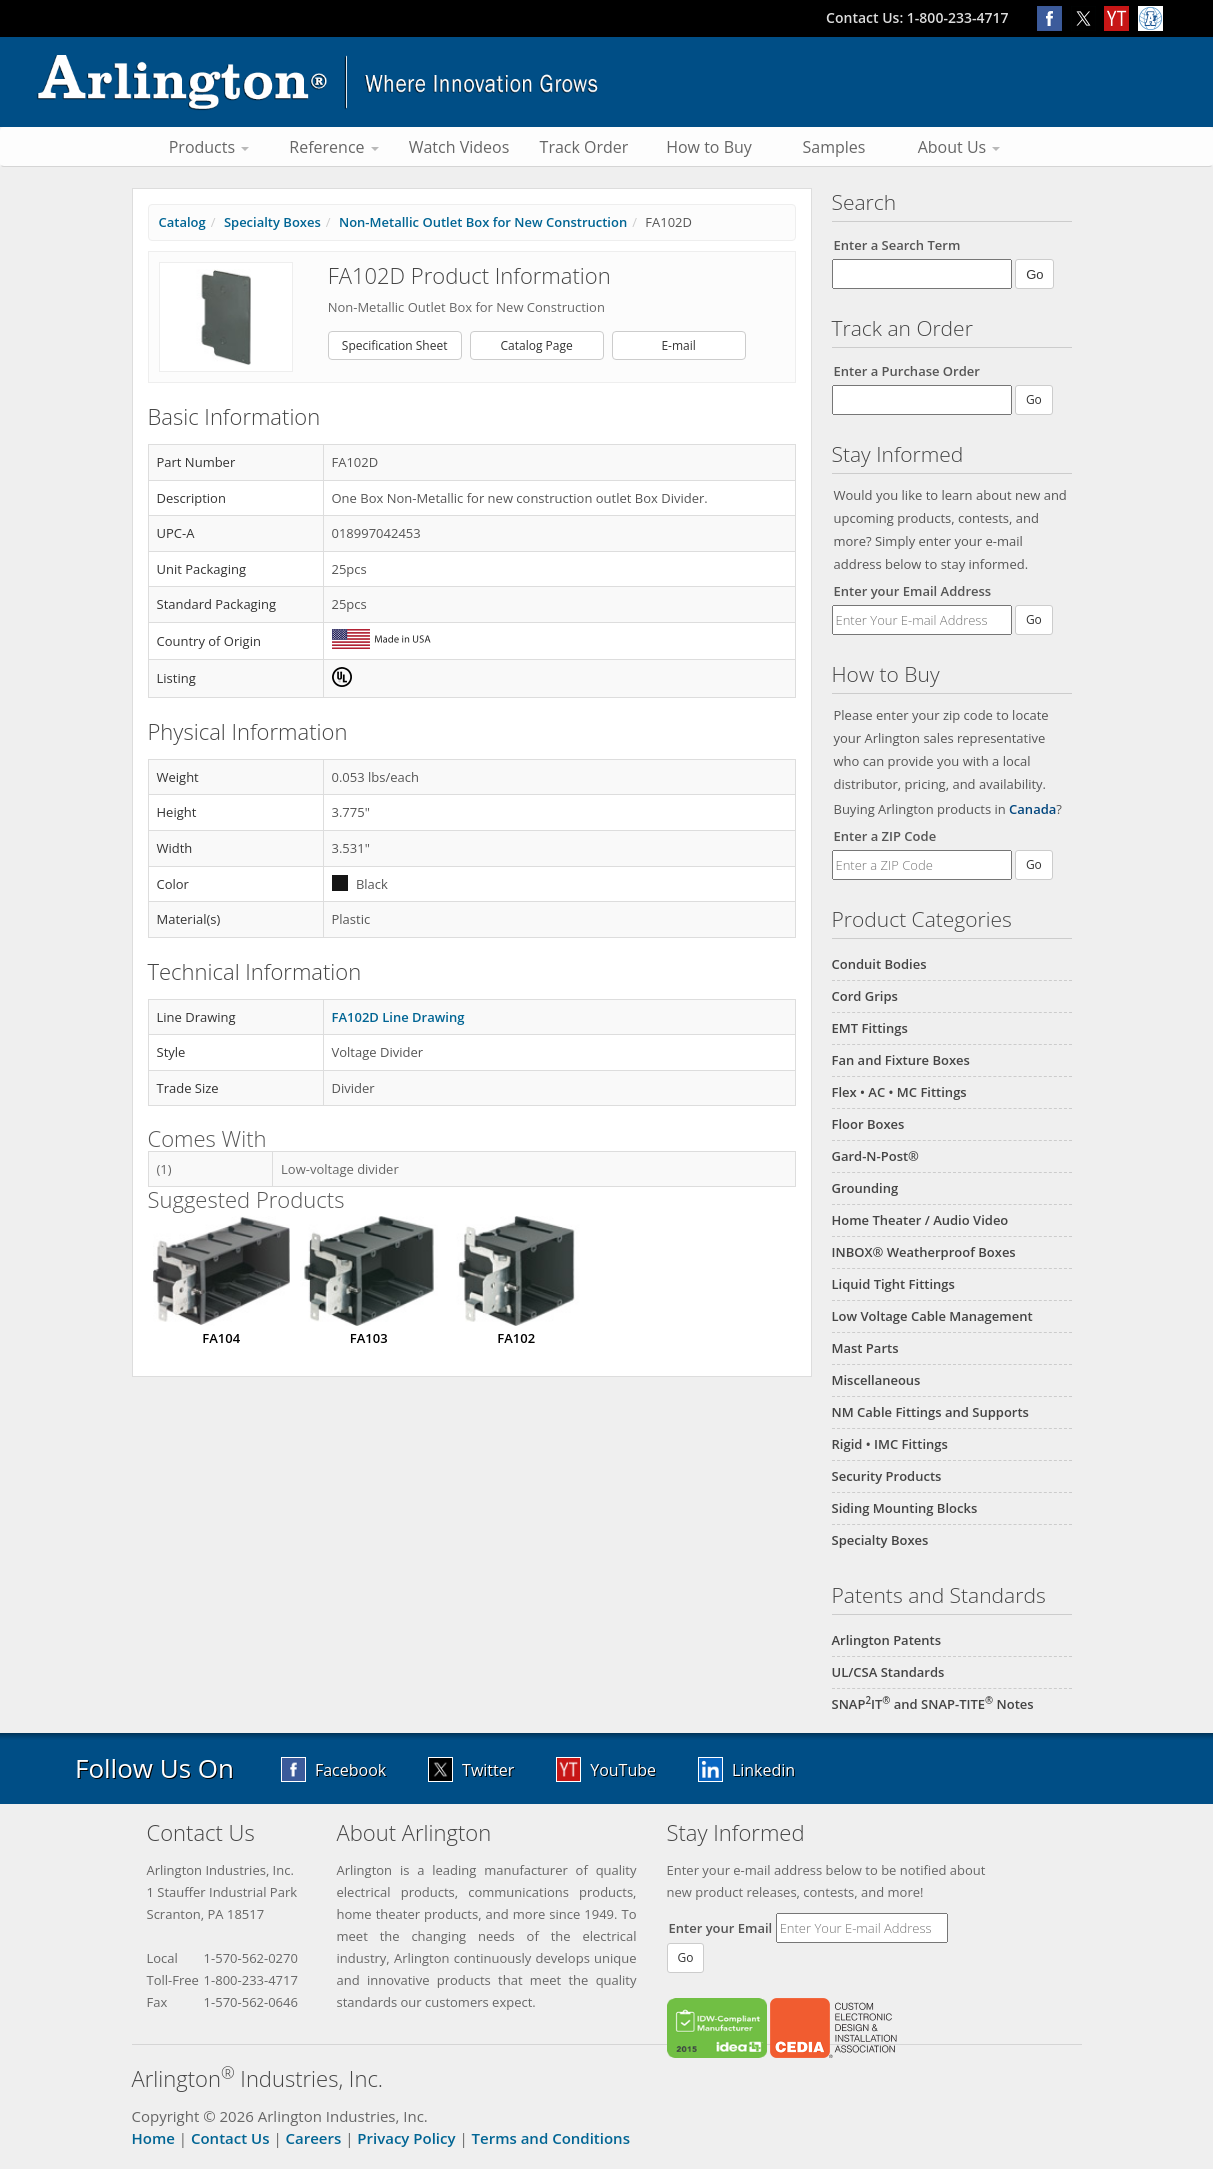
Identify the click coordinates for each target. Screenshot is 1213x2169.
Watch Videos (459, 147)
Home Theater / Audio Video (920, 1220)
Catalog (182, 222)
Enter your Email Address (913, 591)
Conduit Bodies (879, 964)
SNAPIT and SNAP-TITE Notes (933, 1704)
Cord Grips (865, 996)
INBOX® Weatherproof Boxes (924, 1252)
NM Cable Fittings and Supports (930, 1412)
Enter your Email (721, 1928)
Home (153, 2138)
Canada (1032, 809)
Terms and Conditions (551, 2138)
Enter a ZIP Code (885, 836)
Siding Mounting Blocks (905, 1508)
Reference (333, 147)
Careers (314, 2138)
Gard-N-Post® (875, 1156)
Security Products (887, 1476)
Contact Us (230, 2138)
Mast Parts (865, 1348)
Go (1034, 619)
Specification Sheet (395, 345)
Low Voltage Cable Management (932, 1316)
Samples (834, 147)
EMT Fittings (870, 1028)
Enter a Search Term (897, 245)
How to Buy (709, 147)
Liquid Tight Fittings (893, 1284)
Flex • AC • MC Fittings (899, 1092)
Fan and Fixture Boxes (901, 1060)
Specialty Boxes (880, 1540)
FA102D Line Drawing (398, 1017)
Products (209, 147)
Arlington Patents (887, 1640)
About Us (959, 147)
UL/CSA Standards (888, 1672)
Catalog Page (537, 345)
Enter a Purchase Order (907, 371)
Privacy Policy (406, 2138)
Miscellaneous (876, 1380)
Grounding (865, 1188)
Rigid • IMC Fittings (890, 1444)
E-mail (678, 345)
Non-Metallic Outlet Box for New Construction (483, 222)
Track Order (584, 147)
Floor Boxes (868, 1124)
